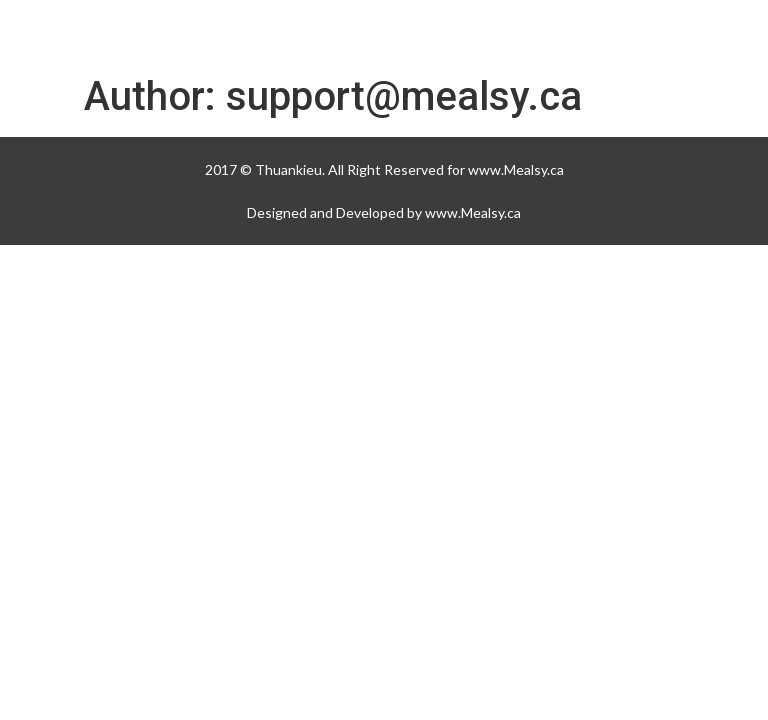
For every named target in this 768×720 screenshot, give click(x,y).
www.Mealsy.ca (516, 169)
